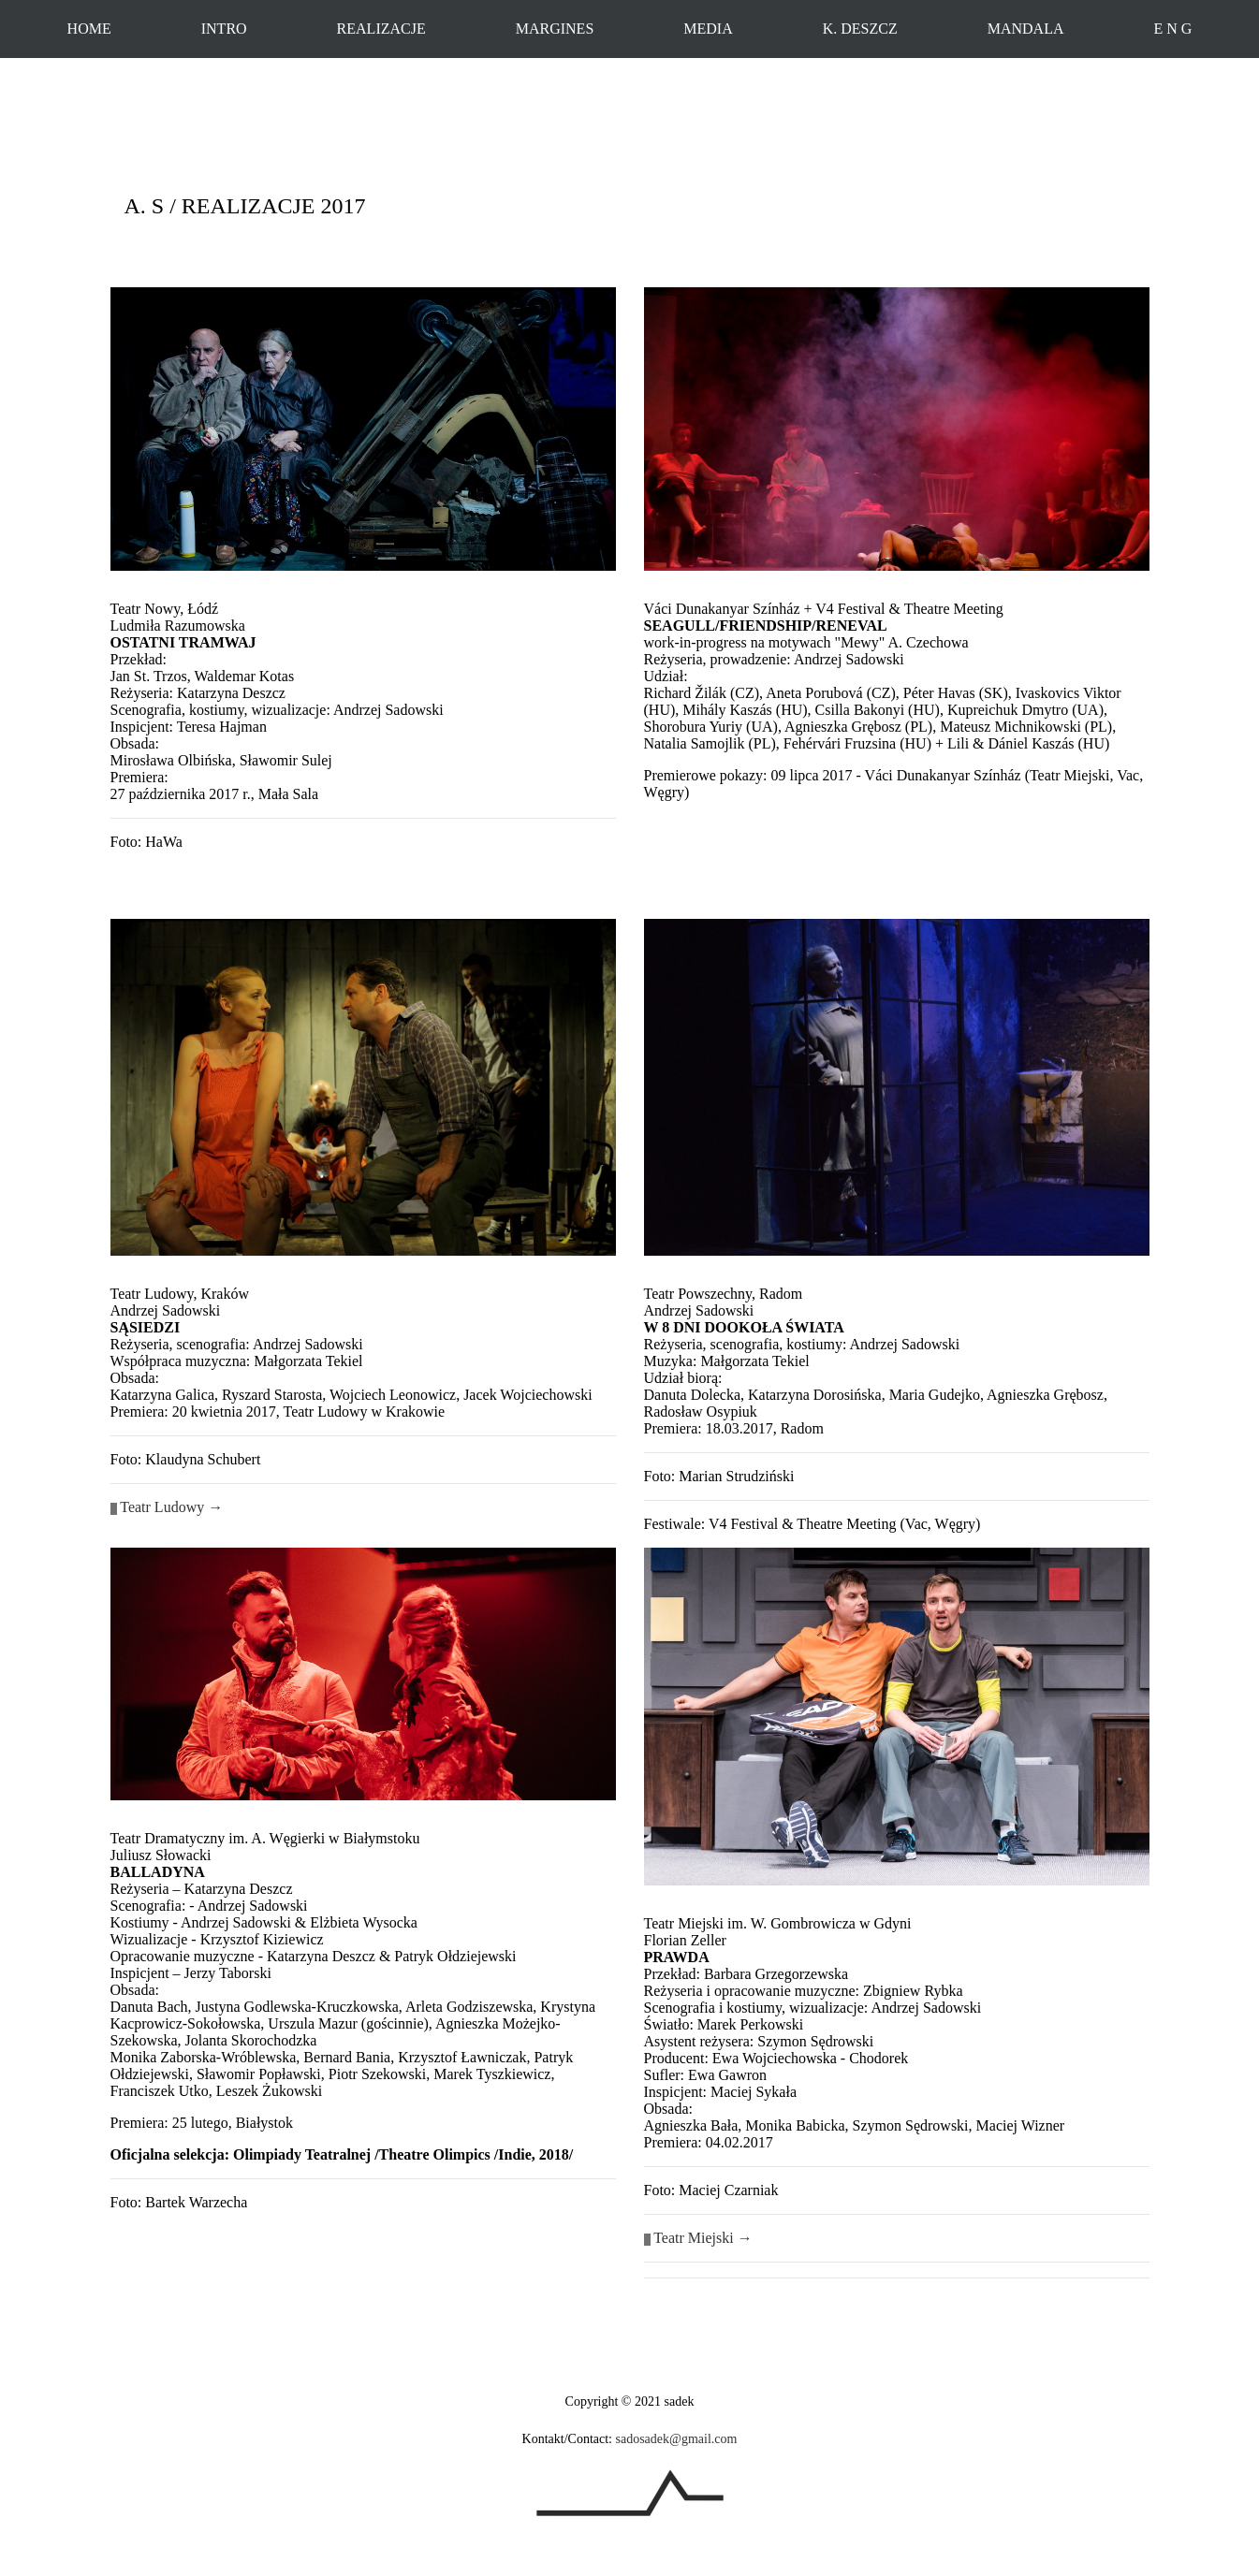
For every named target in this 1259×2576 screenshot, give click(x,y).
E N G (1173, 28)
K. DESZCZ (860, 28)
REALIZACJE (381, 28)
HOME (89, 28)
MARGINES (555, 28)
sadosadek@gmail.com (677, 2439)
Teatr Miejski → (698, 2238)
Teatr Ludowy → (171, 1507)
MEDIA (707, 28)
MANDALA (1026, 28)
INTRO (224, 28)
